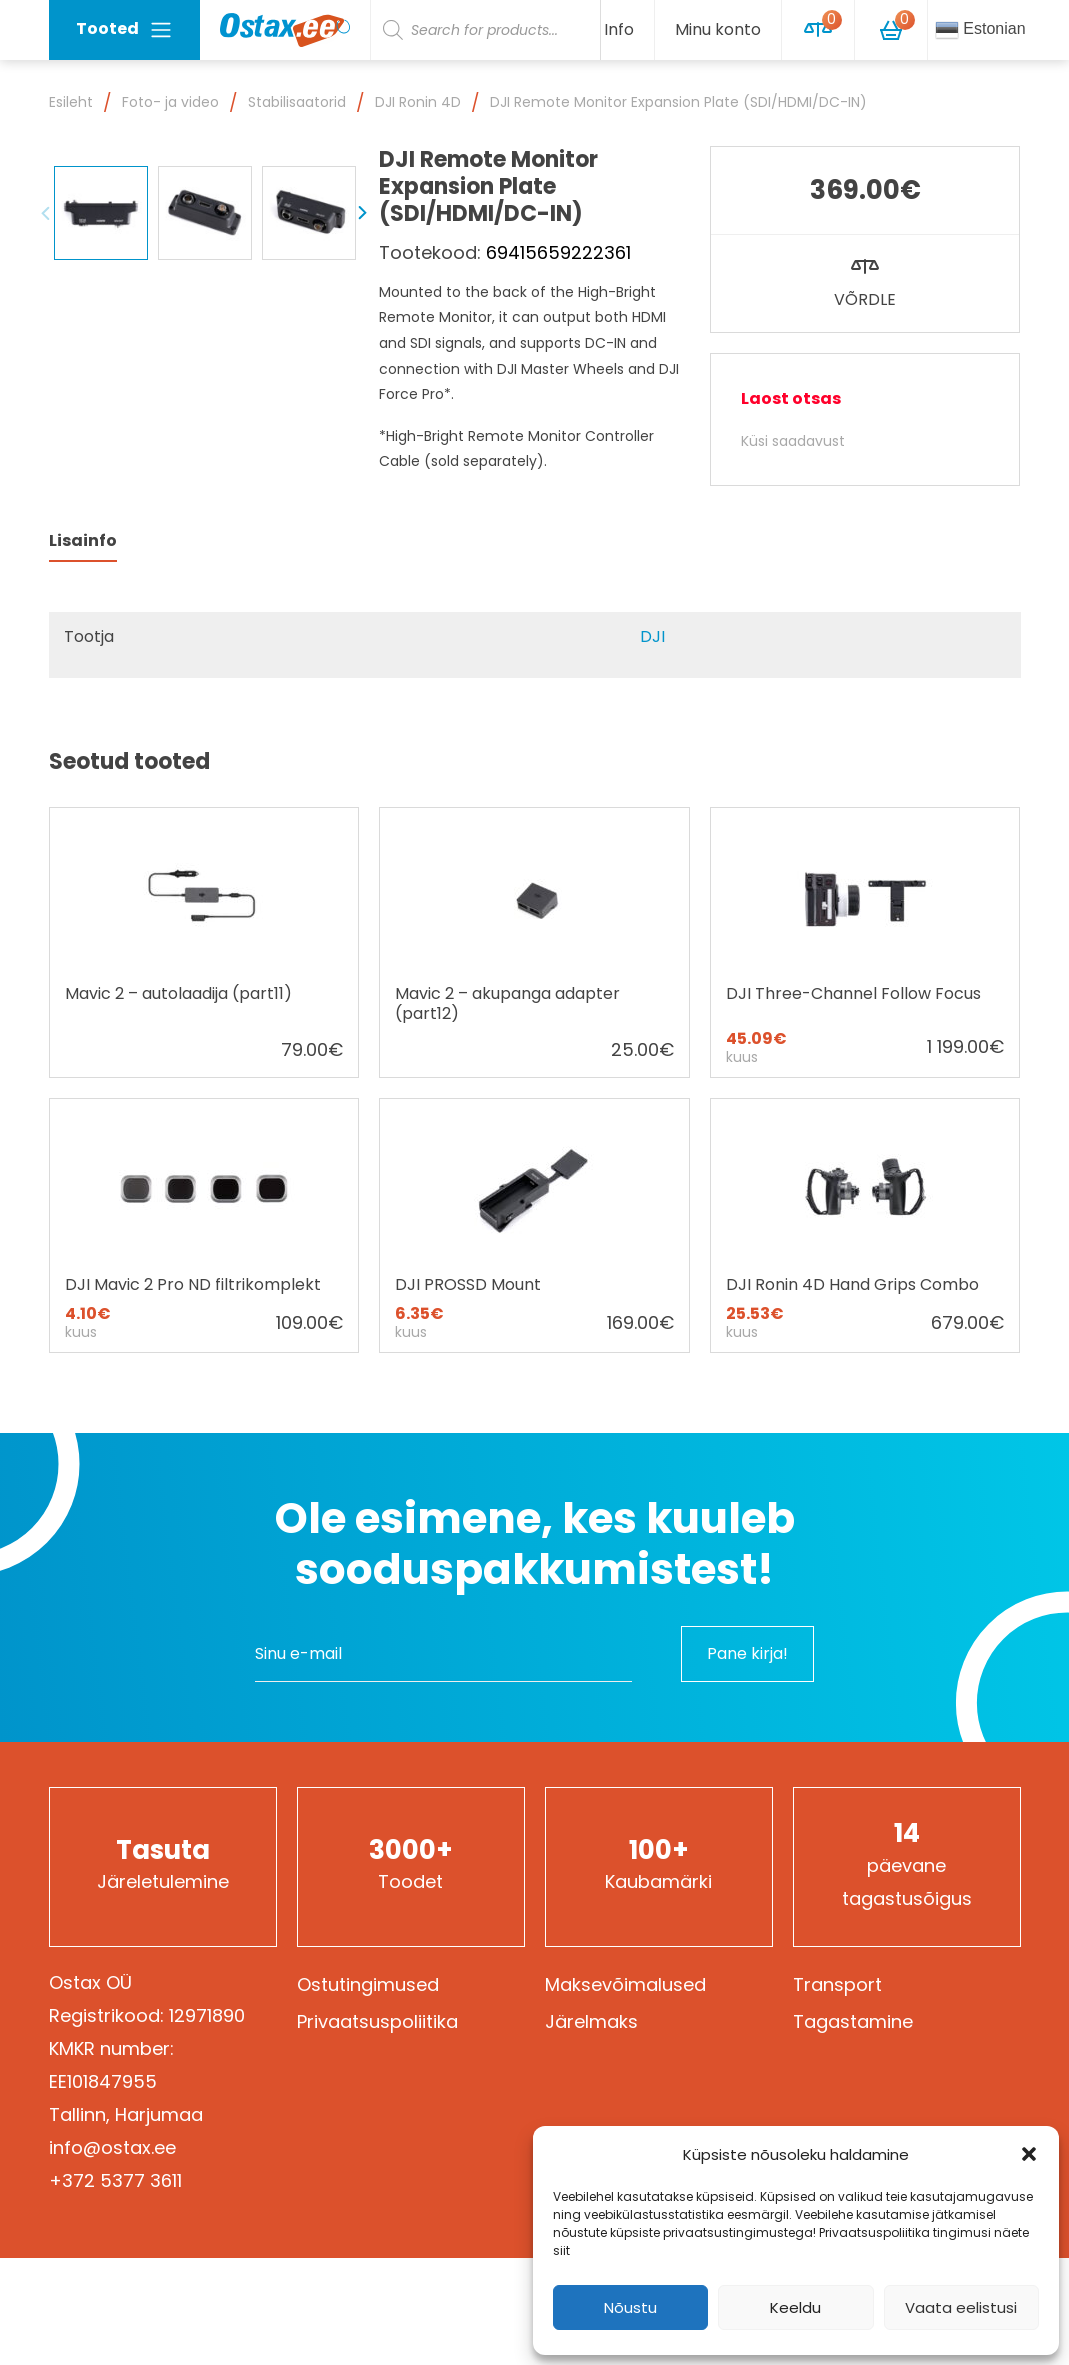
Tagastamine (853, 2021)
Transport (837, 1984)
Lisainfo (83, 540)
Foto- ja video (170, 102)
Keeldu (795, 2307)
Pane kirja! (747, 1653)
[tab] (83, 541)
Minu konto (718, 29)
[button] (1029, 2154)
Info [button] (619, 29)
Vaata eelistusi (961, 2307)
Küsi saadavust (793, 441)
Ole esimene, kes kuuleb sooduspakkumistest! (535, 1544)
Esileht (71, 102)
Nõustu (630, 2307)
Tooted (124, 29)
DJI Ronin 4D (418, 102)
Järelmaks (591, 2021)
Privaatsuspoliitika (377, 2021)
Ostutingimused (368, 1984)
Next (362, 420)
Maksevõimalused (625, 1984)
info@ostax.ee (112, 2147)
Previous (46, 420)
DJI (652, 636)
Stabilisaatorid (297, 102)
